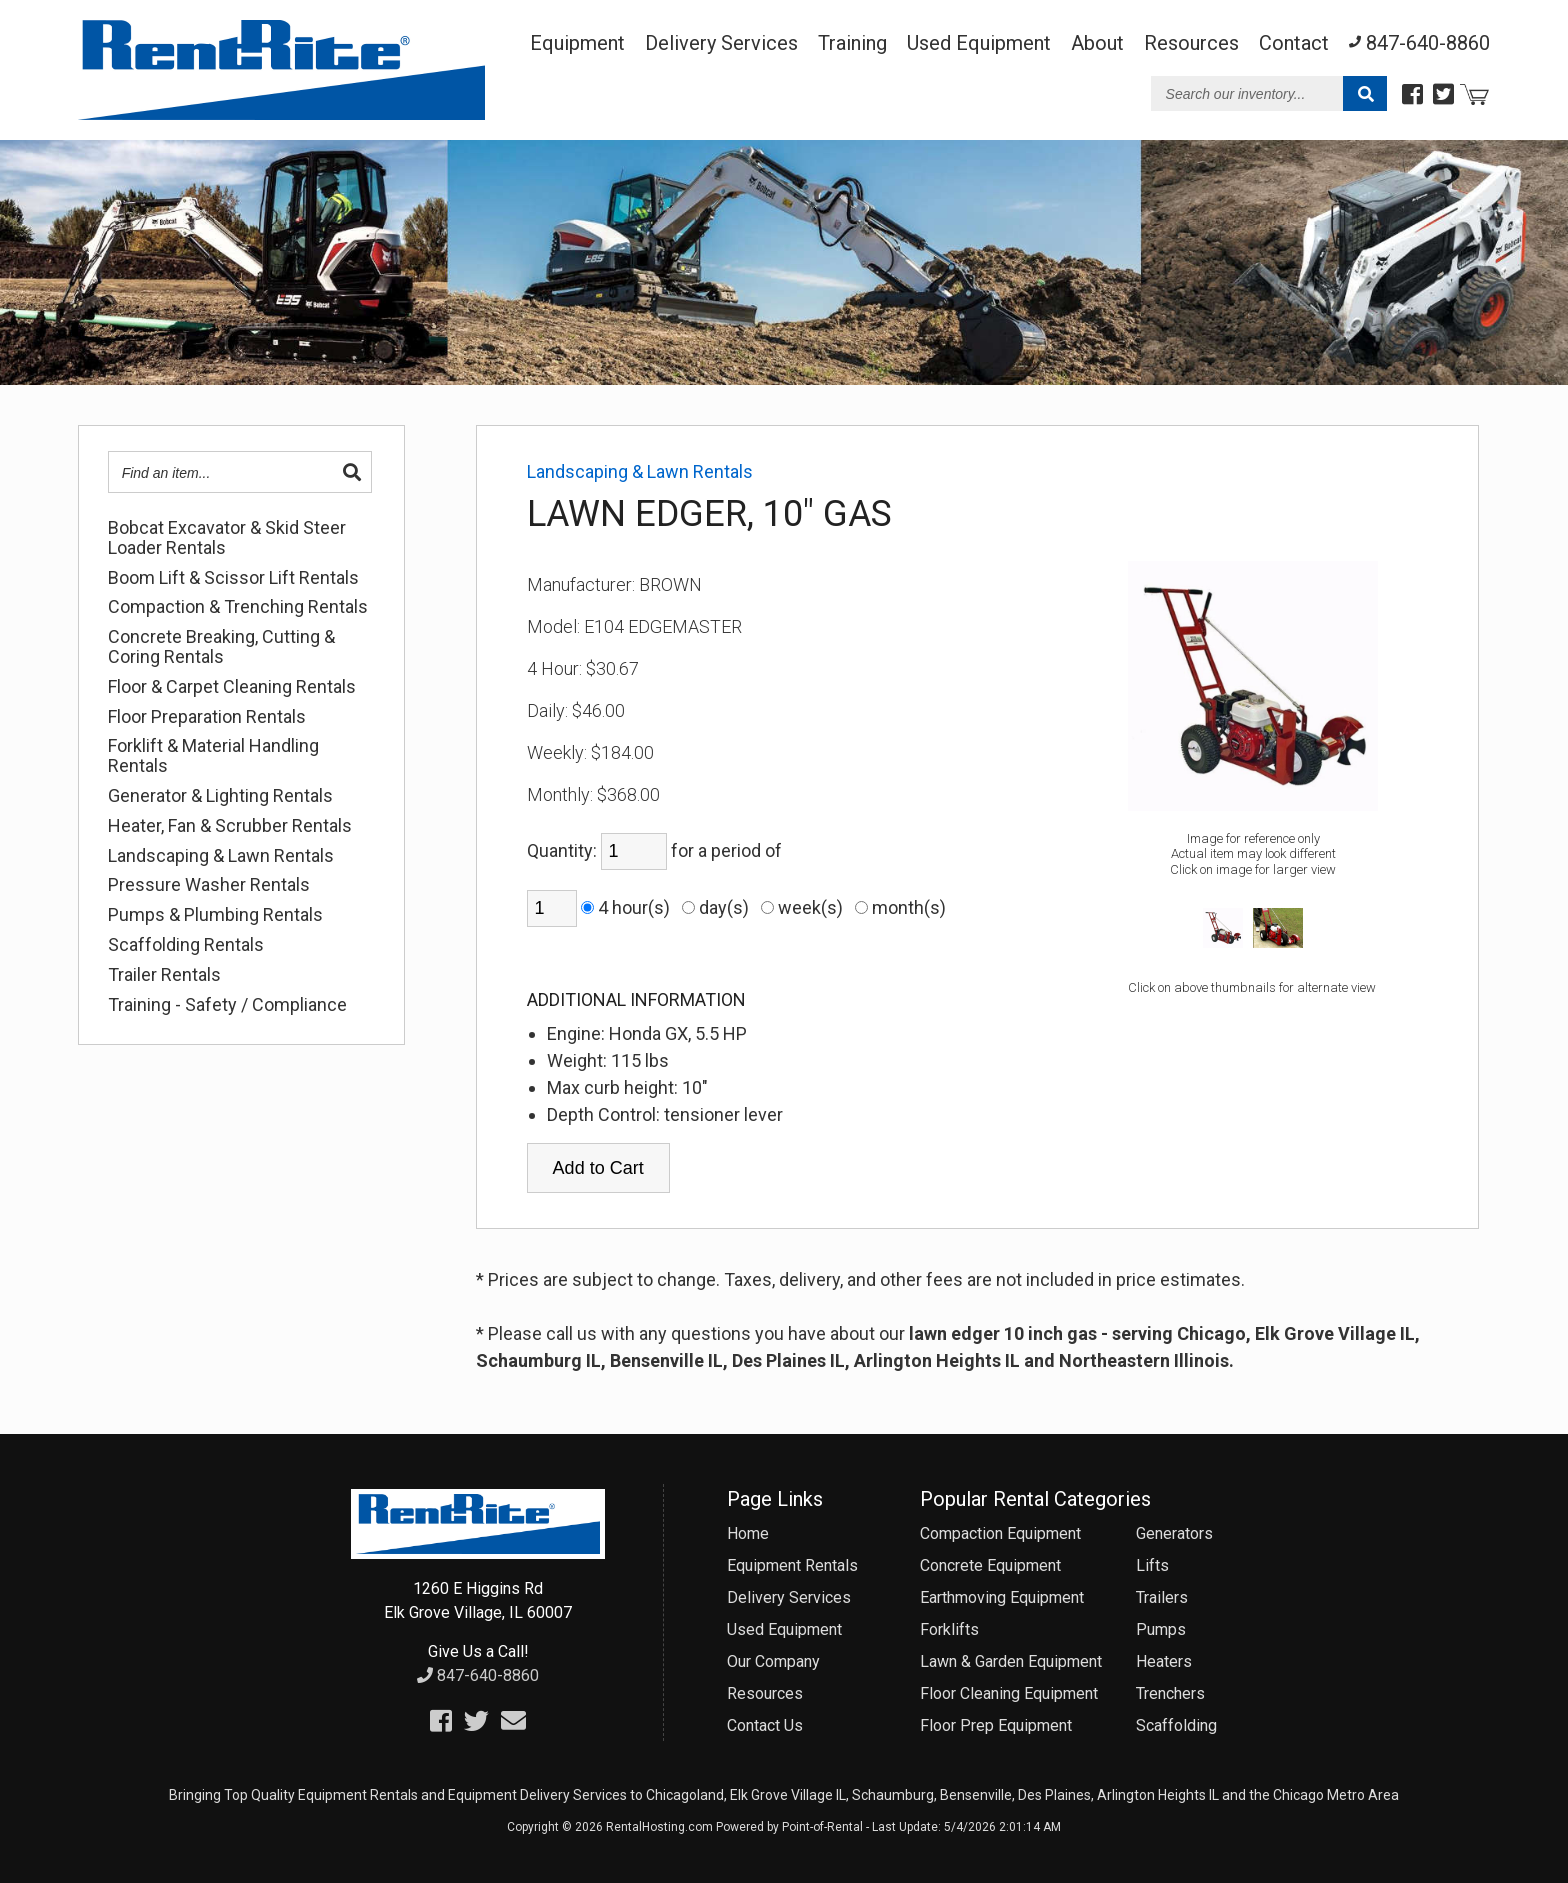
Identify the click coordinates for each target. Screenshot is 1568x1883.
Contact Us (765, 1725)
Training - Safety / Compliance (227, 1005)
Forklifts (949, 1629)
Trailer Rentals (164, 975)
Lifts (1152, 1565)
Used (979, 43)
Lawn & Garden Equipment (1011, 1661)
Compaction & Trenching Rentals (238, 607)
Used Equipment (784, 1629)
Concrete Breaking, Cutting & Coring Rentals (221, 647)
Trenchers (1170, 1693)
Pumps (1161, 1629)
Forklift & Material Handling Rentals (213, 756)
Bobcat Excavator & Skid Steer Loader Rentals (227, 538)
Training (852, 43)
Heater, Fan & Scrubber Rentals (230, 826)
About (1097, 43)
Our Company (773, 1661)
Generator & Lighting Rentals (220, 796)
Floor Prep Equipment (996, 1725)
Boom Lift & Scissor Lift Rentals (233, 578)
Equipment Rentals (792, 1565)
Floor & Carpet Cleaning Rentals (232, 687)
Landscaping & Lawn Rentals (221, 856)
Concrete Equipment (990, 1565)
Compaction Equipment (1000, 1533)
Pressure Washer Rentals (209, 885)
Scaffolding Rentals (186, 945)
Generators (1174, 1533)
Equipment (577, 43)
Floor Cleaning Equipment (1009, 1693)
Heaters (1164, 1661)
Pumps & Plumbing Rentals (215, 915)
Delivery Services (721, 43)
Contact (1294, 43)
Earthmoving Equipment (1002, 1597)
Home (748, 1533)
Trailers (1162, 1597)
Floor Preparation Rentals (207, 717)
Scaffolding (1176, 1725)
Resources (1191, 43)
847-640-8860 (478, 1675)
